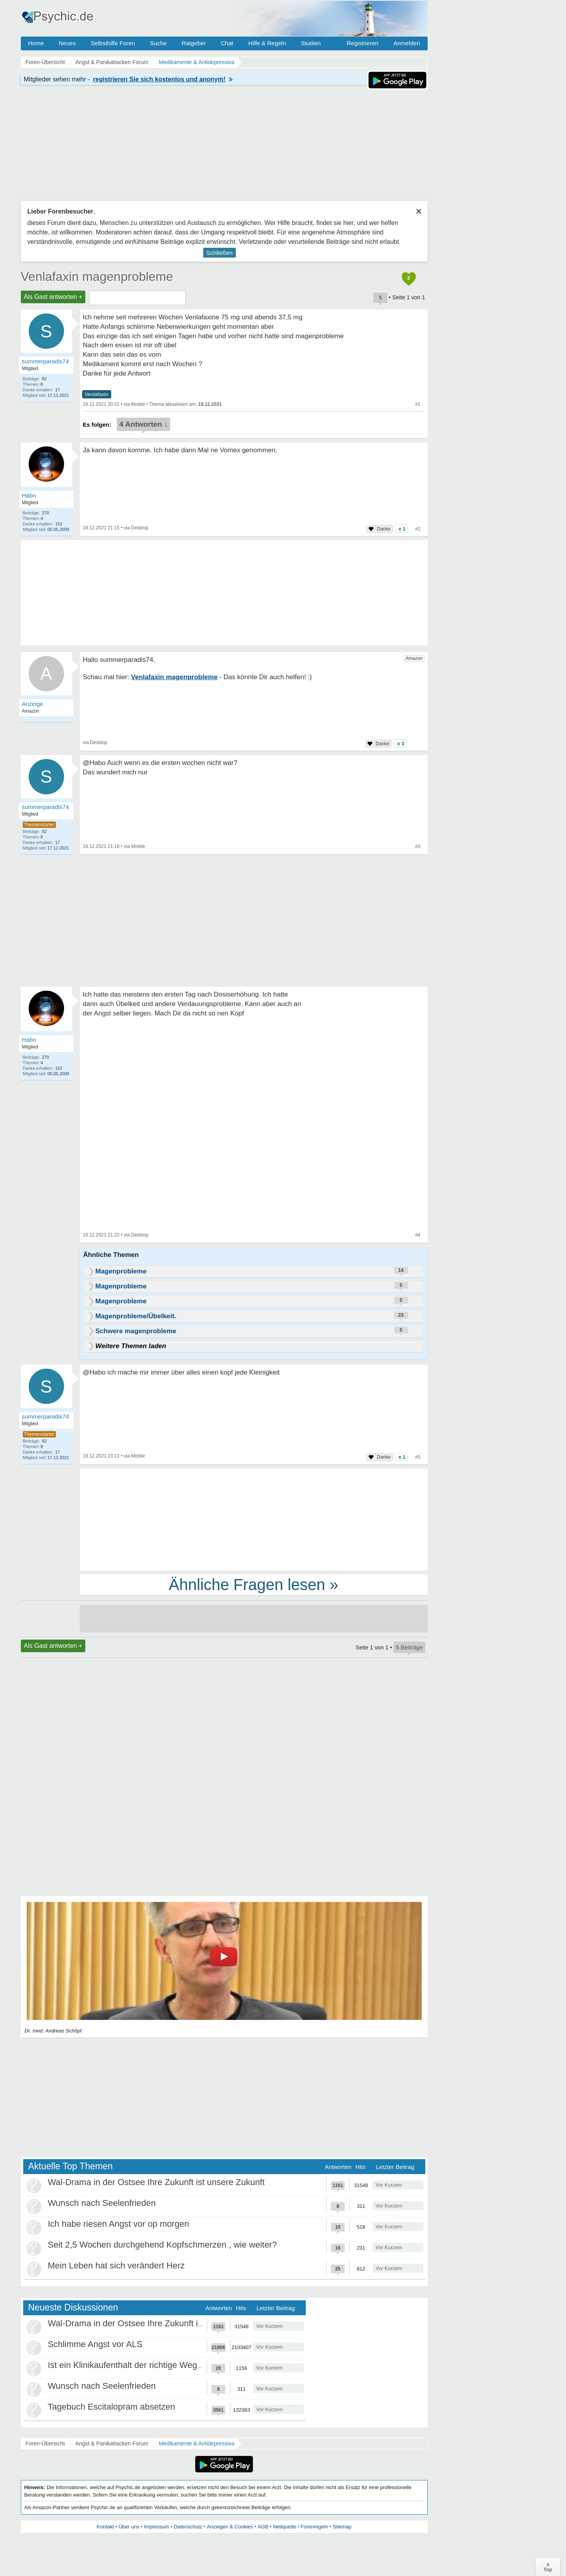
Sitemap (342, 2527)
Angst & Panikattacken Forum (111, 2443)
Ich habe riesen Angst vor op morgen (118, 2224)
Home (36, 43)
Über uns (129, 2527)
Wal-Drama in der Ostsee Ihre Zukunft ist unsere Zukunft (156, 2182)
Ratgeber (194, 43)
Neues (67, 43)
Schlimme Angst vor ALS (95, 2344)
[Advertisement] (254, 1519)
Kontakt (105, 2527)
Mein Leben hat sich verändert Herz (116, 2265)
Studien (311, 43)
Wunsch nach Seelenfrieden (102, 2203)
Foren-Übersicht (45, 2443)
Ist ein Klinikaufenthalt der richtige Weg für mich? (141, 2365)
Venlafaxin (96, 394)
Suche (158, 43)
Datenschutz (188, 2527)
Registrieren (363, 43)
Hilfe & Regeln (267, 43)
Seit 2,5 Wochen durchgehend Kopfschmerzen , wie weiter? (162, 2245)
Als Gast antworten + (53, 296)
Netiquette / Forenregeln (300, 2527)
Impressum (156, 2527)
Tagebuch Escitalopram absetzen (111, 2407)
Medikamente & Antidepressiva (196, 2443)
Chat (227, 43)
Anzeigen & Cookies (230, 2527)
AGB (262, 2527)
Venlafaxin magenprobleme (97, 276)
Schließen (219, 252)
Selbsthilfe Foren (113, 43)
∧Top (547, 2566)
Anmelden (406, 43)
